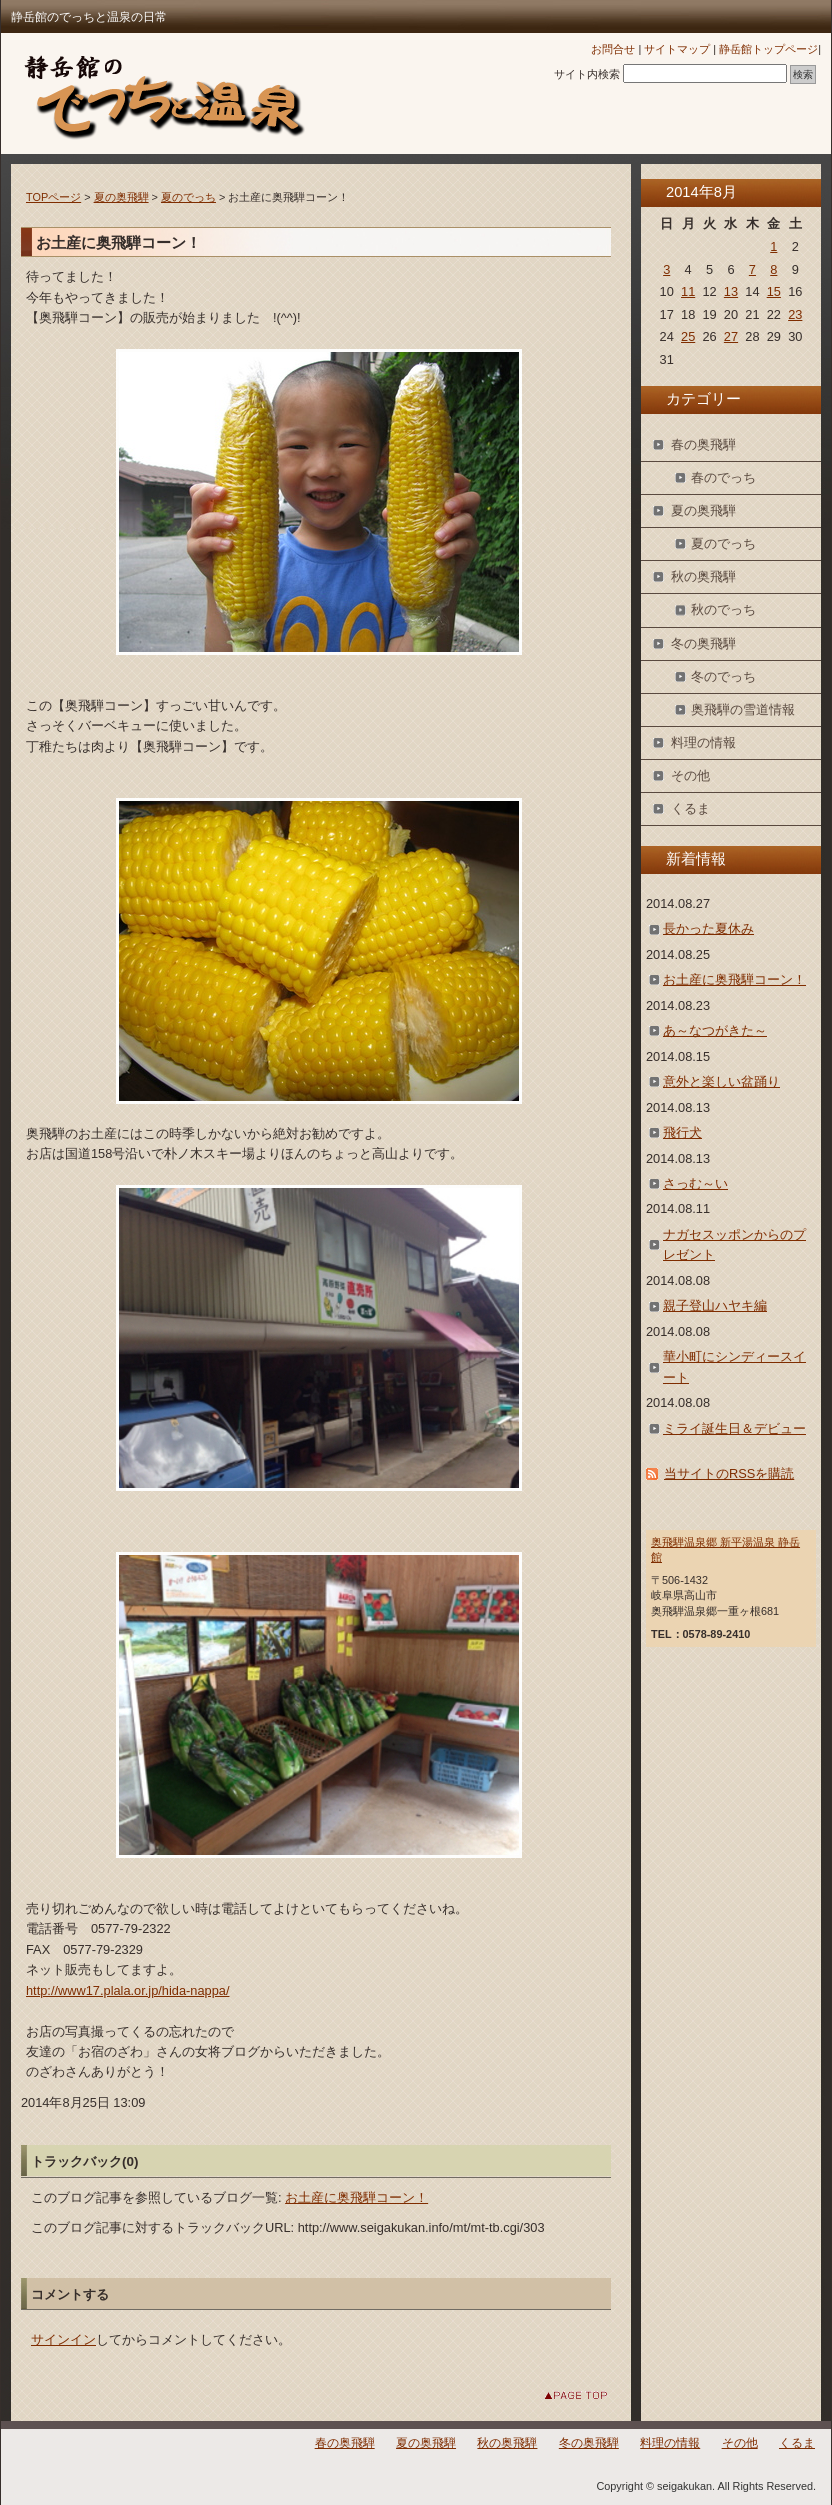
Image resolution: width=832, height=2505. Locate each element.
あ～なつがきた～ (715, 1030)
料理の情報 (703, 742)
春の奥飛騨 (703, 444)
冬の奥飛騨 (703, 643)
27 (731, 336)
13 (731, 291)
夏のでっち (188, 197)
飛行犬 (682, 1132)
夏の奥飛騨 (121, 197)
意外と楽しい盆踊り (721, 1081)
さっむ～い (695, 1183)
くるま (690, 808)
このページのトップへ (560, 2395)
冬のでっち (723, 676)
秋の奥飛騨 (703, 576)
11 (688, 291)
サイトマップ (677, 49)
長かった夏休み (708, 928)
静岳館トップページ (768, 49)
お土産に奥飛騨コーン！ (356, 2197)
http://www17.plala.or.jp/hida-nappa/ (127, 1990)
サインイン (63, 2339)
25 (688, 336)
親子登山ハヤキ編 (715, 1305)
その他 (690, 775)
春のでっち (723, 477)
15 (774, 291)
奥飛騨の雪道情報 (743, 709)
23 (795, 314)
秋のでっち (723, 609)
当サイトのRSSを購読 (729, 1473)
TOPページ (53, 197)
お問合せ (613, 49)
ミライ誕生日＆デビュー (734, 1428)
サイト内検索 (587, 74)
